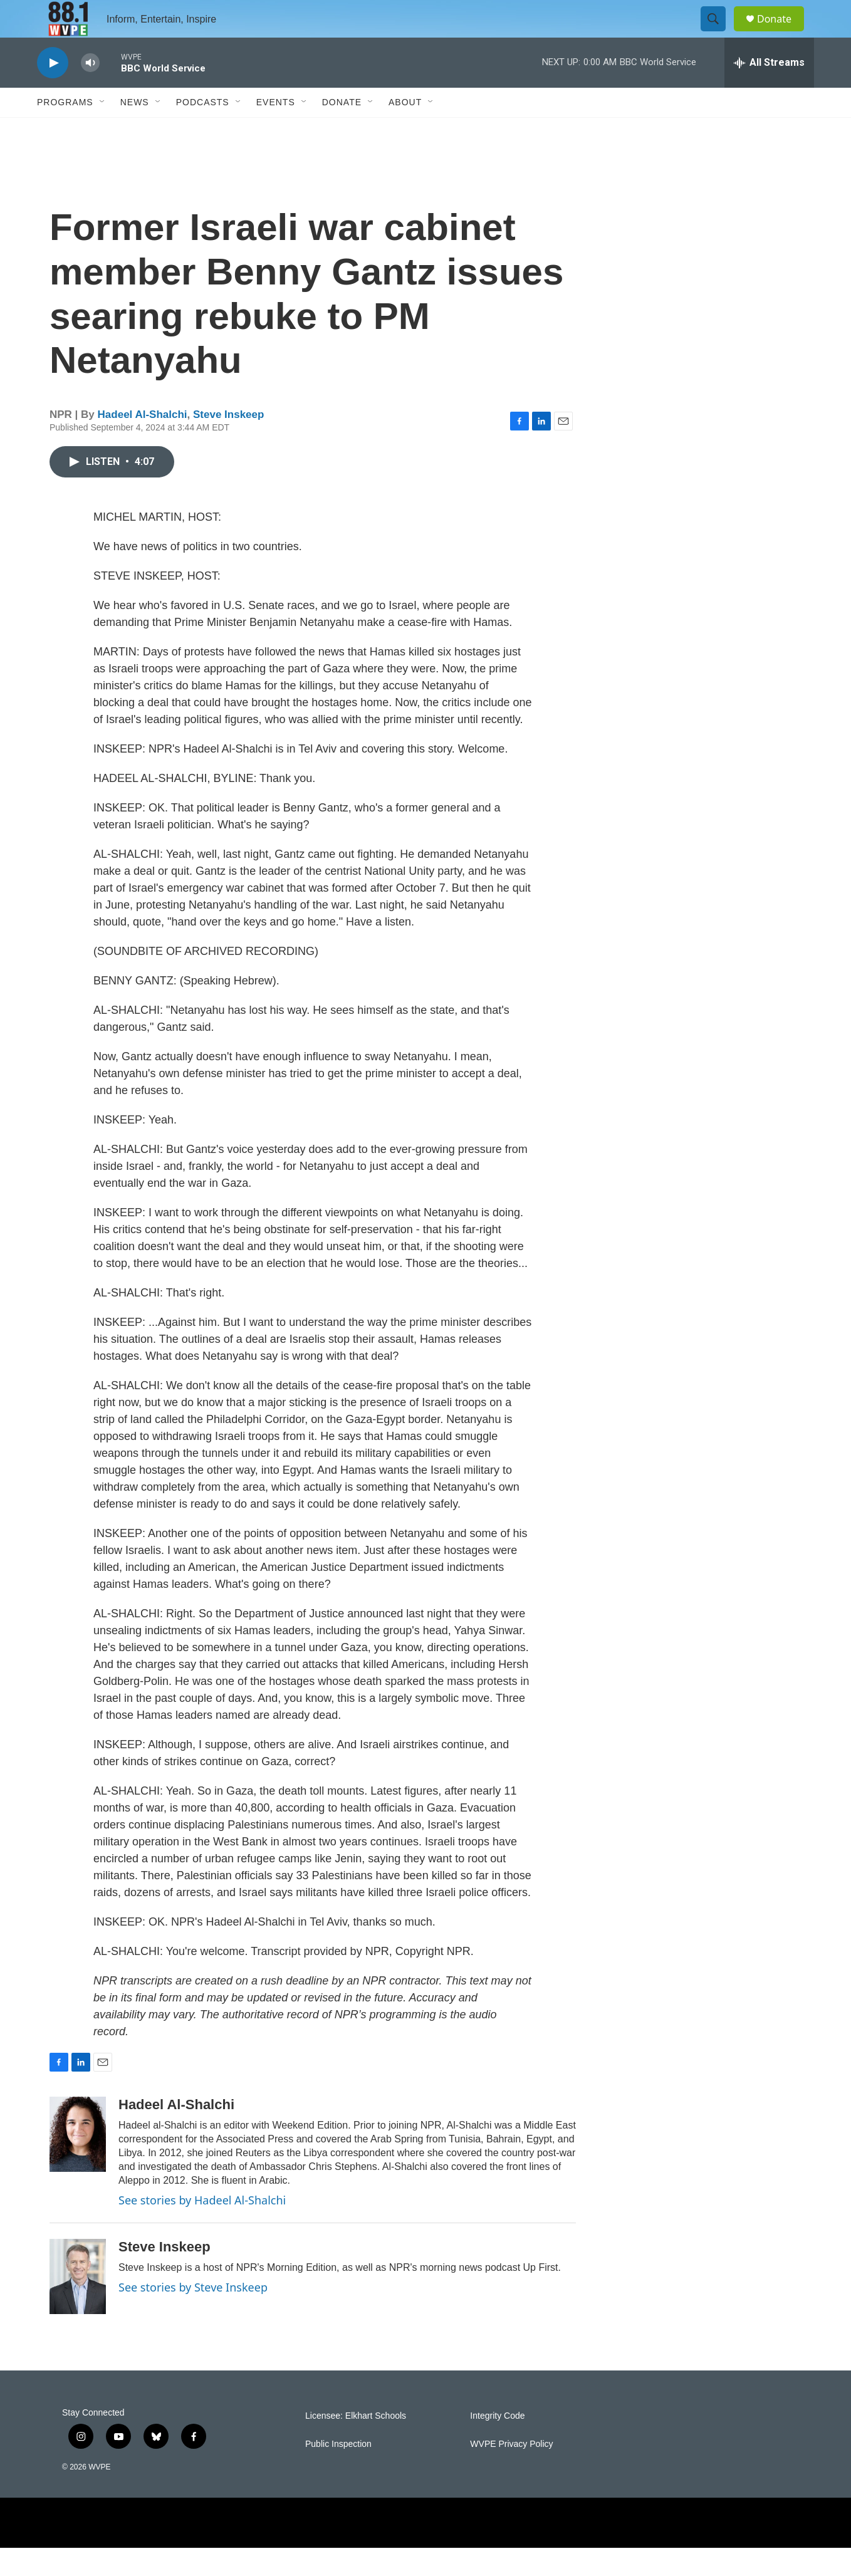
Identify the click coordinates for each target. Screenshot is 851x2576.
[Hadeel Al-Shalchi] (78, 2162)
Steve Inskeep (228, 443)
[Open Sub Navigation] (103, 130)
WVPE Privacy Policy (511, 2472)
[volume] (90, 91)
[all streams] (769, 91)
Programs (65, 130)
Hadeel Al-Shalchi (142, 443)
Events (275, 130)
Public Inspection (338, 2472)
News (134, 130)
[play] (53, 91)
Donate (782, 32)
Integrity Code (497, 2444)
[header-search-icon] (718, 33)
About (405, 130)
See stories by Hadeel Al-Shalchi (202, 2228)
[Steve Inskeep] (78, 2304)
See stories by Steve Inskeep (193, 2315)
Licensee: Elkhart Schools (355, 2444)
